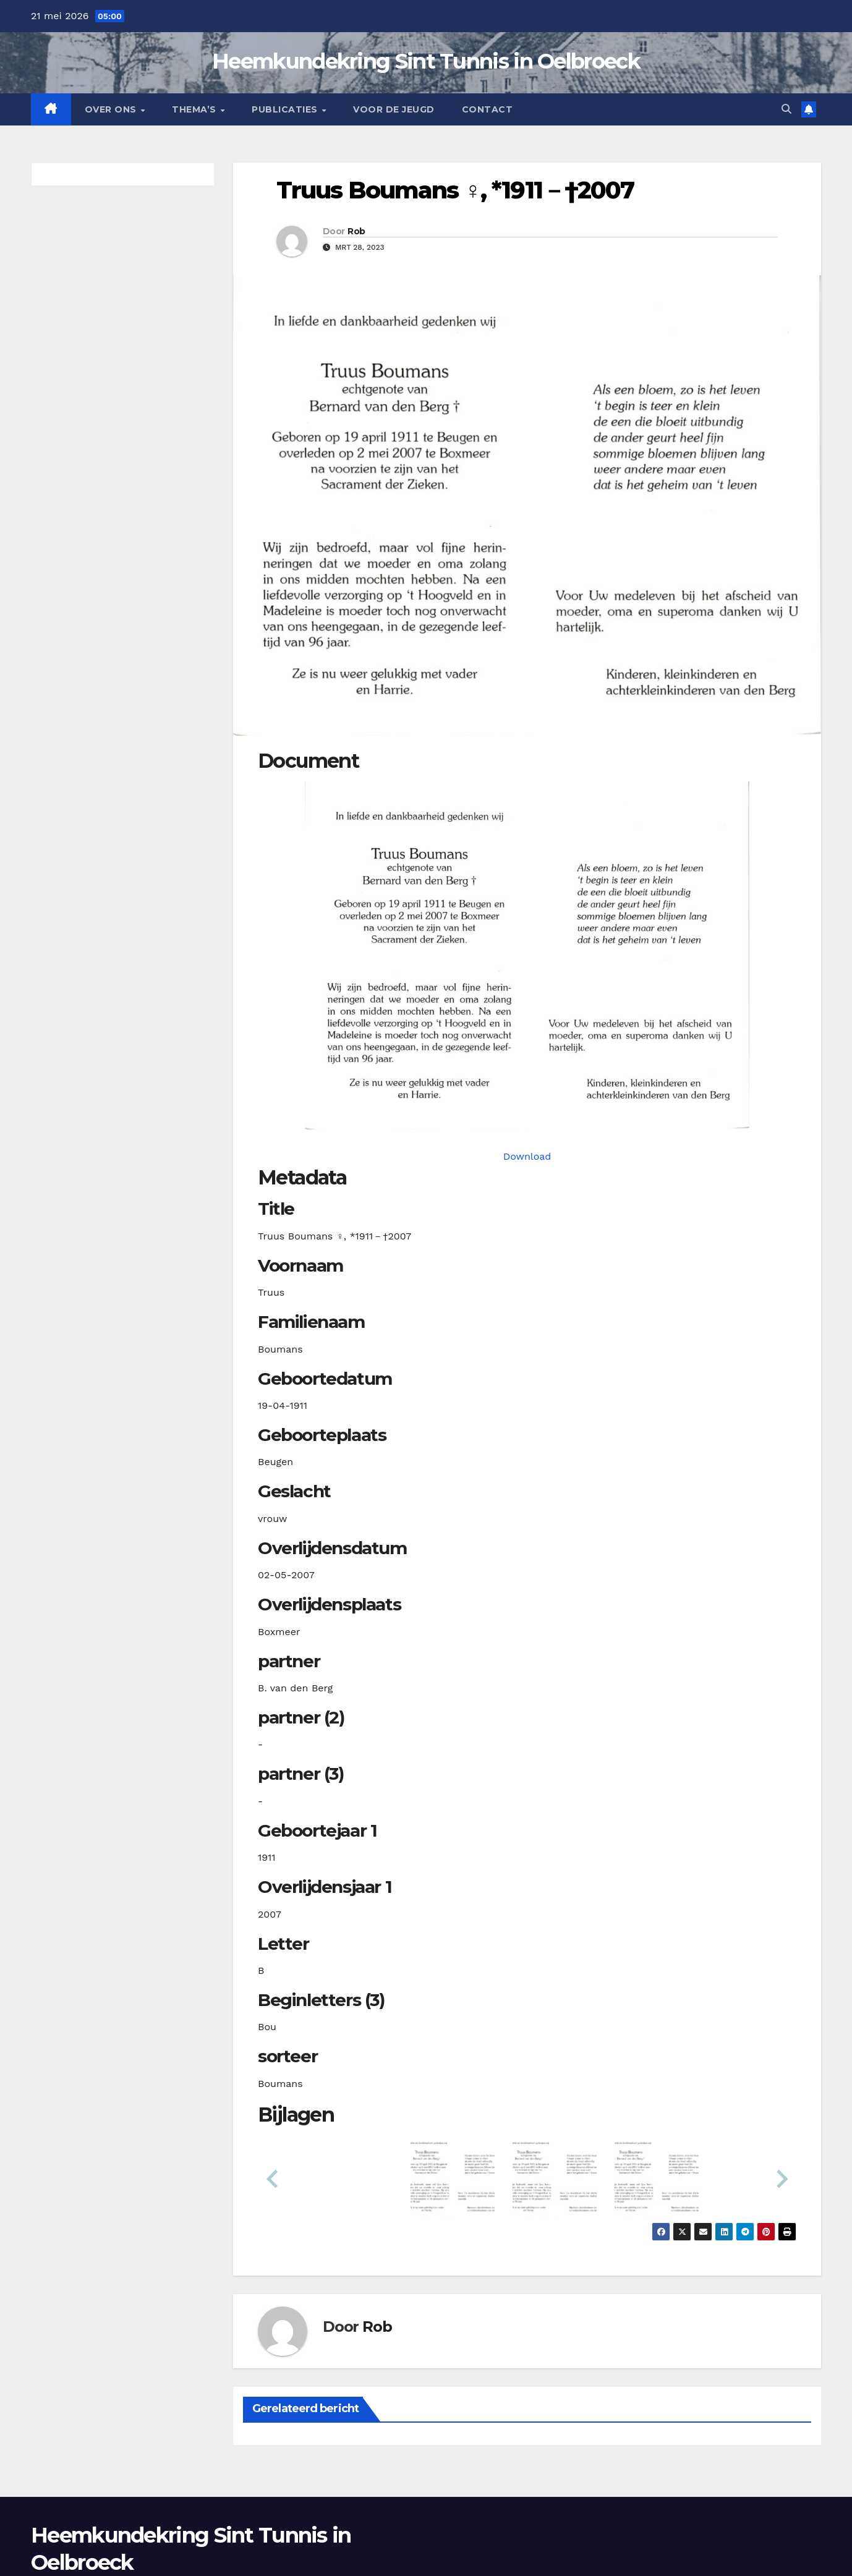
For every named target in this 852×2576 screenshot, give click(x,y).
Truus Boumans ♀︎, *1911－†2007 (455, 190)
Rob (356, 231)
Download (527, 1156)
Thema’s (195, 109)
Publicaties (286, 109)
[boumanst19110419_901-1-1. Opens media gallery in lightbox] (527, 955)
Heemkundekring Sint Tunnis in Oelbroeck (426, 61)
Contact (487, 109)
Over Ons (112, 109)
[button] (786, 109)
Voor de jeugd (394, 109)
